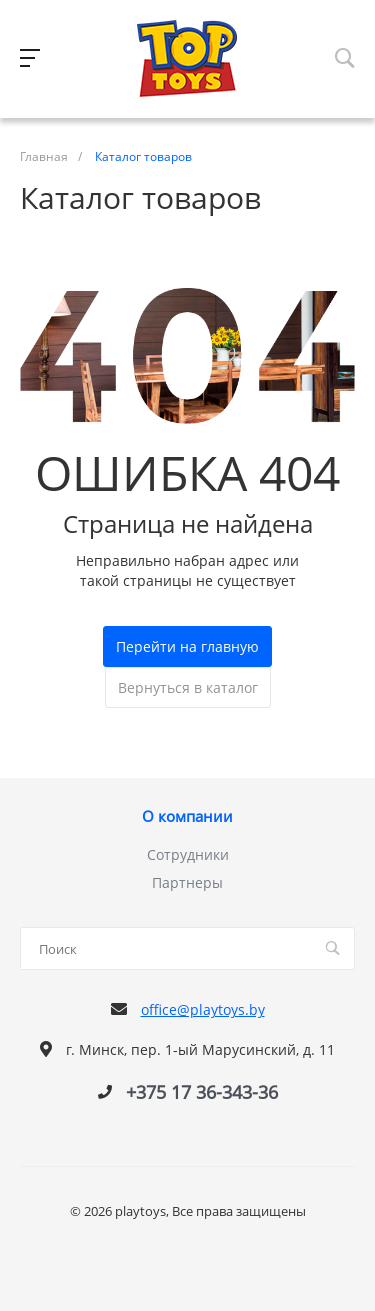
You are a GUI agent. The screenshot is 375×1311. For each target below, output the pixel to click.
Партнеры (187, 882)
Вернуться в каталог (188, 687)
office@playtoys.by (203, 1009)
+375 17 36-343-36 (202, 1092)
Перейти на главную (187, 646)
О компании (187, 817)
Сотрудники (188, 854)
